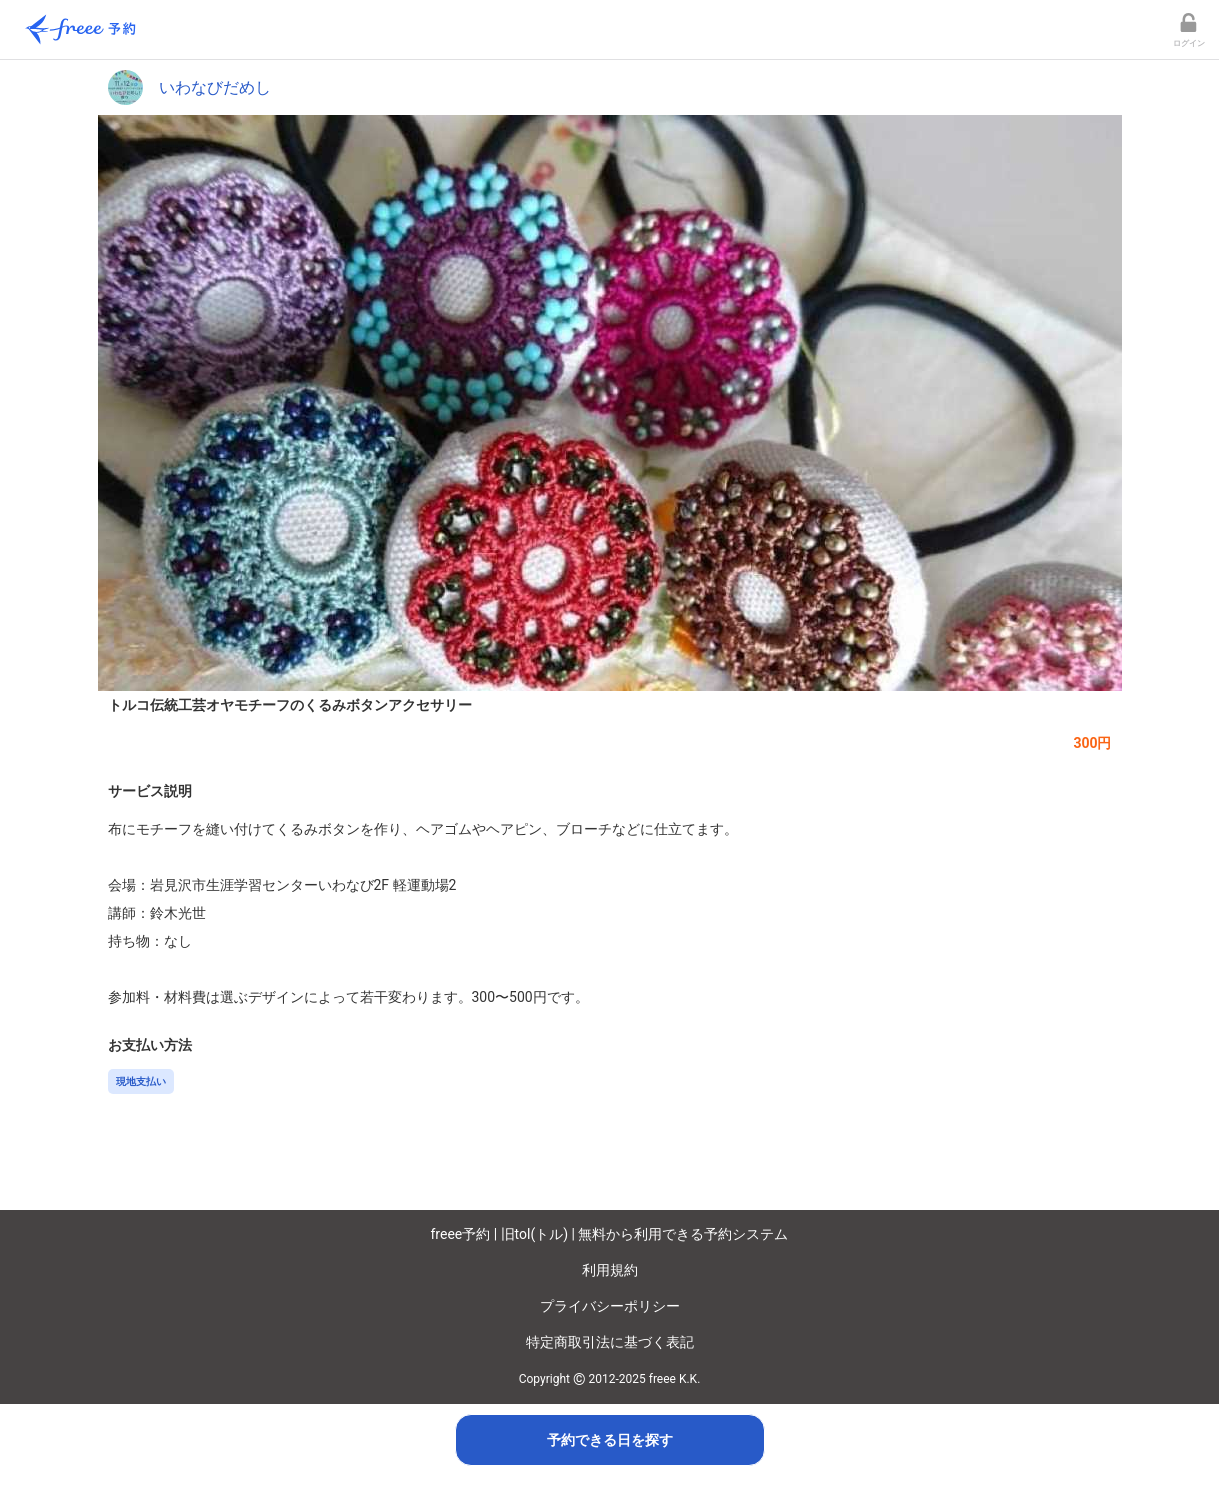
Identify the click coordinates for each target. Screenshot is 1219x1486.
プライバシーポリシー (610, 1306)
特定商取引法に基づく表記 (610, 1342)
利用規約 (610, 1270)
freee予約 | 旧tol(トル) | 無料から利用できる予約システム (610, 1234)
